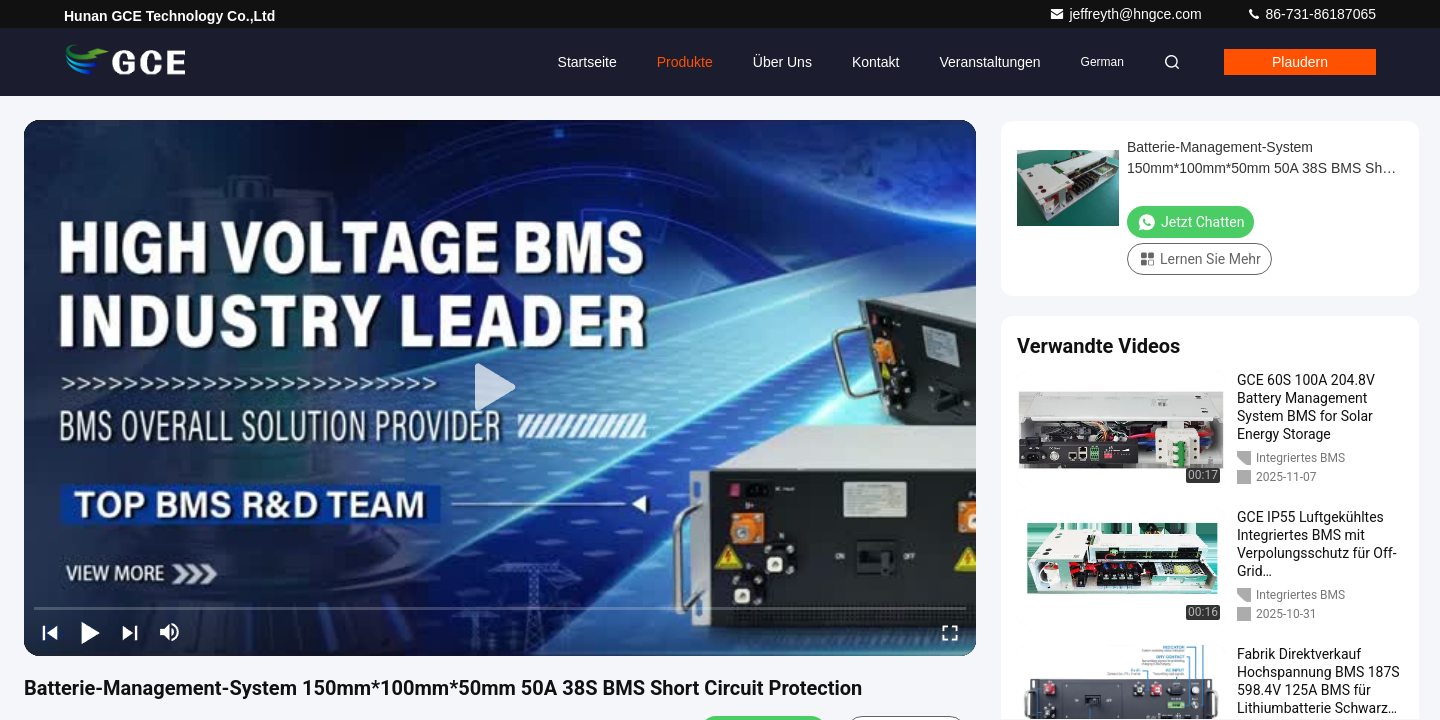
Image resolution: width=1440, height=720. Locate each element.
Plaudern (1300, 62)
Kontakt (875, 62)
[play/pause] (90, 632)
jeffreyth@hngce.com (1127, 14)
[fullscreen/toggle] (950, 632)
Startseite (587, 62)
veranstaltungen (989, 62)
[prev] (50, 632)
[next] (130, 632)
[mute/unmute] (170, 632)
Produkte (685, 62)
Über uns (782, 62)
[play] (500, 388)
